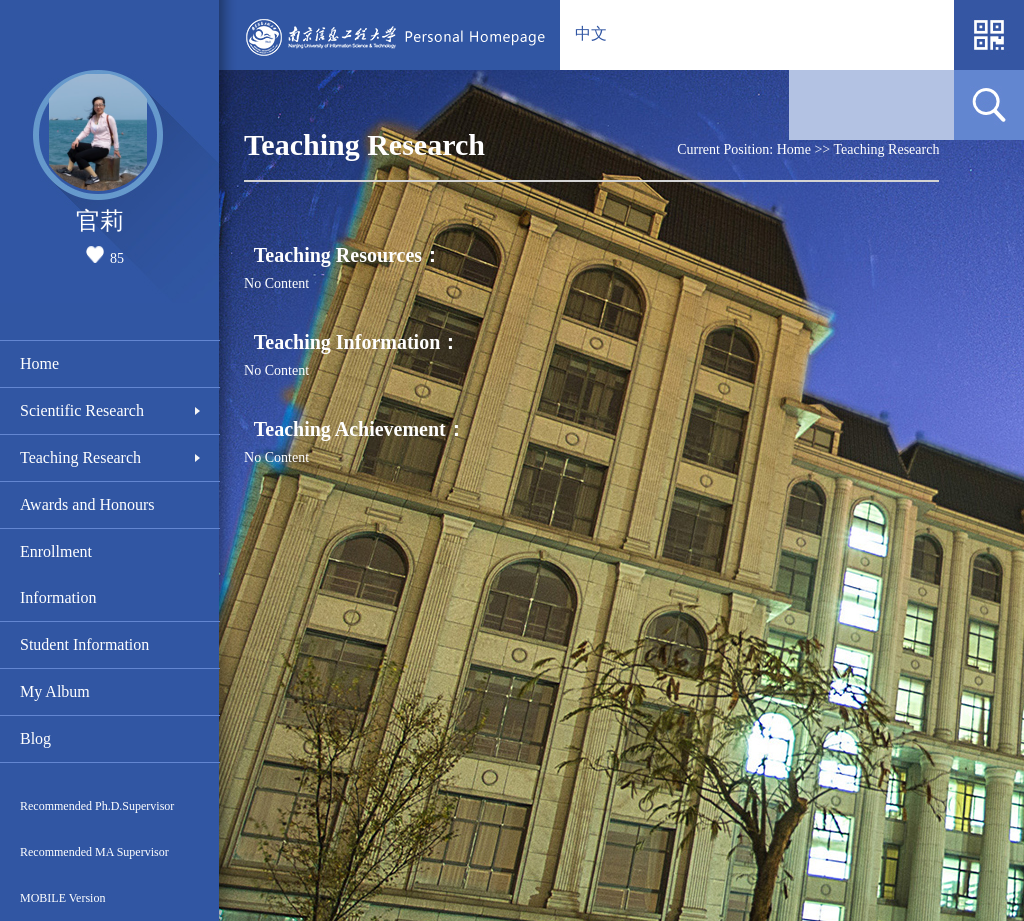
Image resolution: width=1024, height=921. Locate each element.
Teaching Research (80, 457)
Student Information (84, 644)
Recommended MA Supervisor (94, 852)
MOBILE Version (62, 898)
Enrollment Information (58, 574)
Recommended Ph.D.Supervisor (97, 806)
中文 (591, 33)
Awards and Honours (87, 504)
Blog (35, 738)
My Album (55, 691)
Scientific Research (82, 410)
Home (39, 363)
